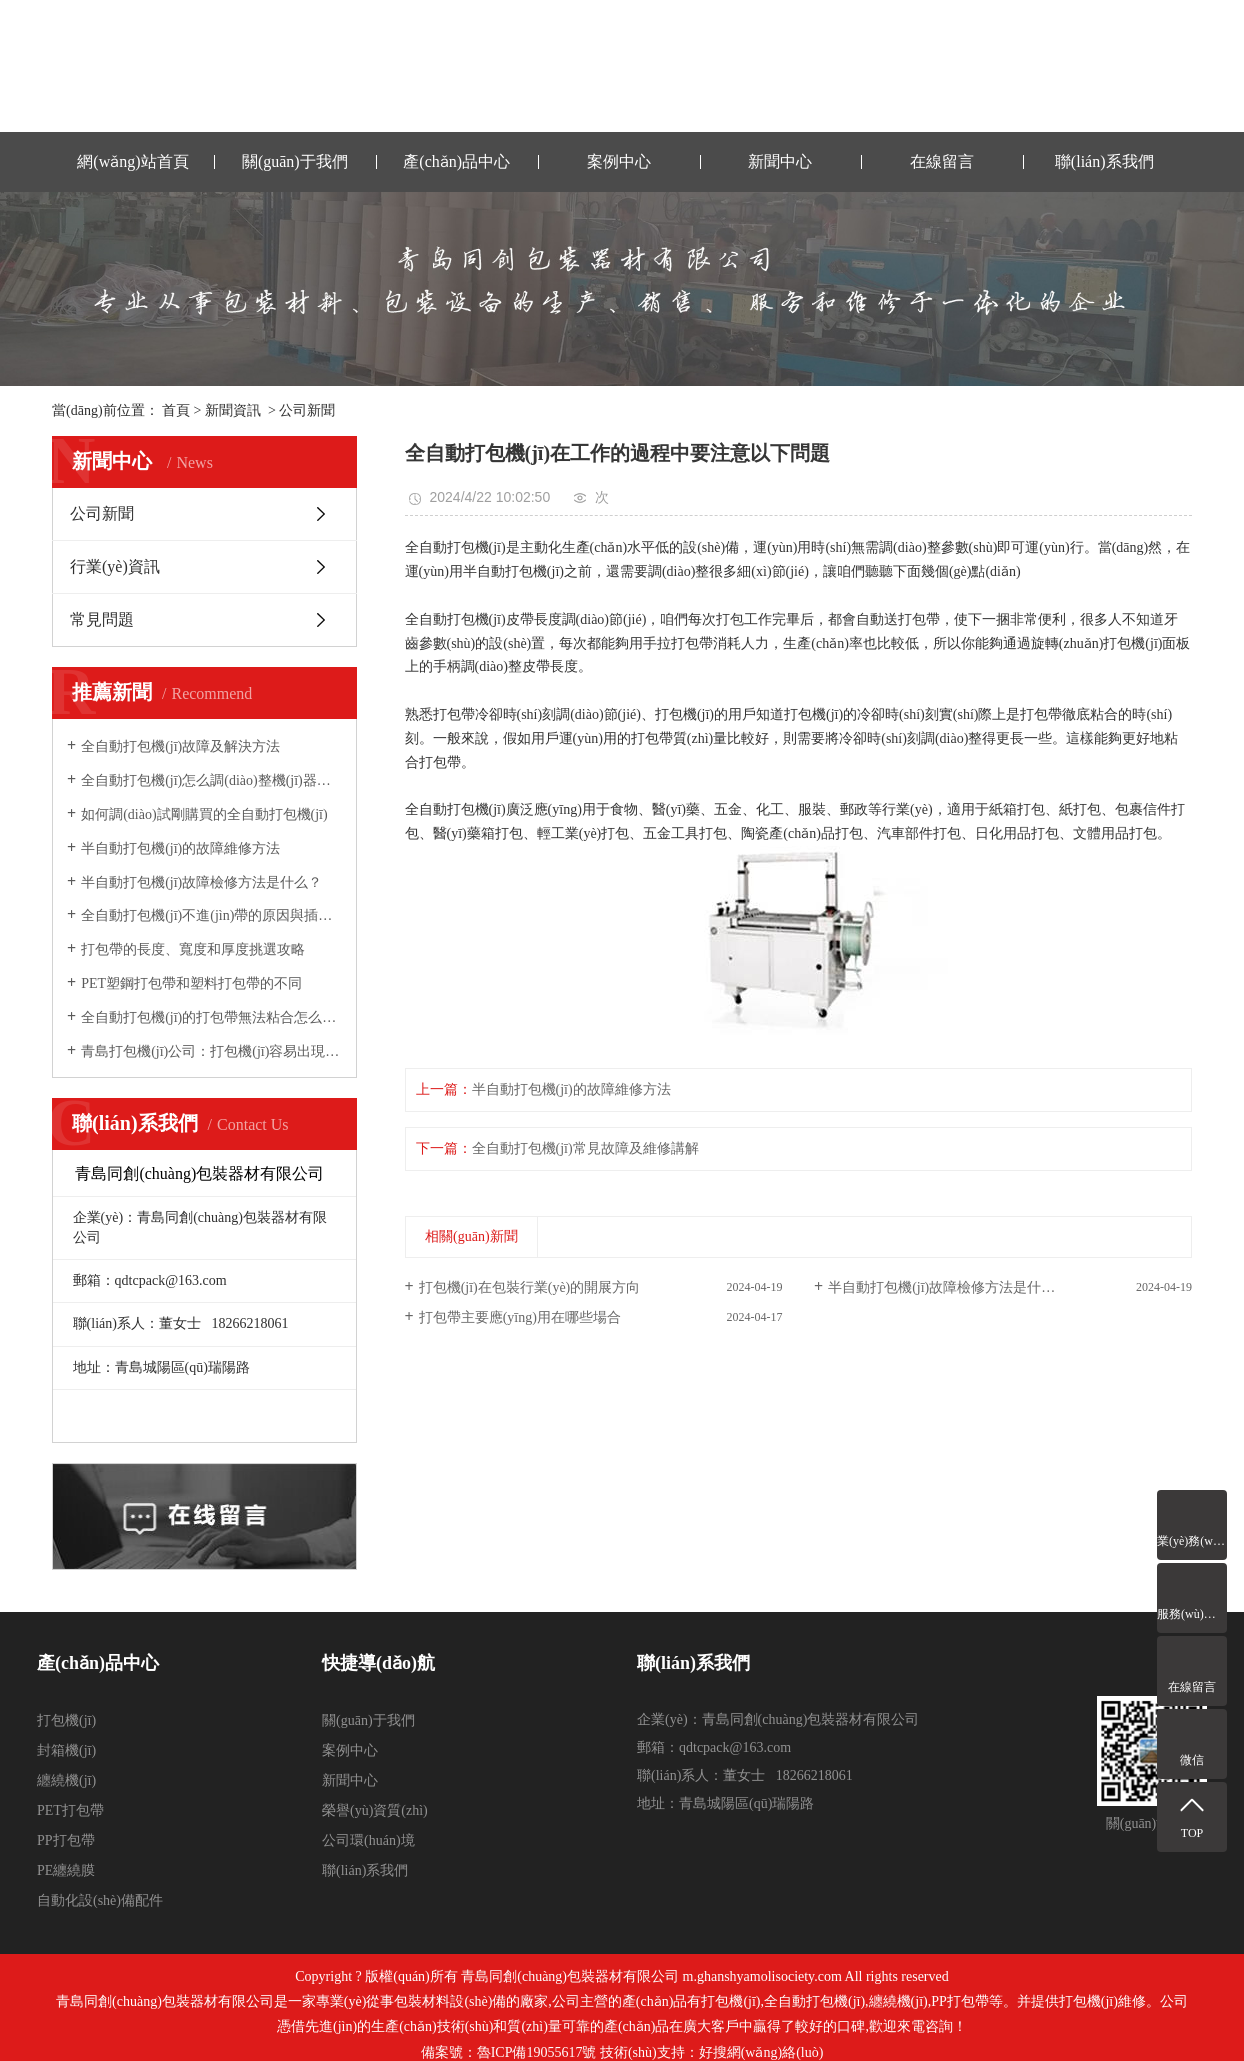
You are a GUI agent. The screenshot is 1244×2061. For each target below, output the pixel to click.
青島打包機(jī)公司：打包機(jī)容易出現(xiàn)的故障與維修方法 (211, 1051)
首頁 (176, 410)
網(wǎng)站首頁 (132, 161)
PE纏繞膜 (66, 1870)
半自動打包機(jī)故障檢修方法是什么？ (201, 882)
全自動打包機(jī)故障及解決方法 (180, 746)
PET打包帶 (70, 1810)
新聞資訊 (233, 410)
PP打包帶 (66, 1840)
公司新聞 (307, 410)
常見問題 (102, 619)
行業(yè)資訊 (115, 566)
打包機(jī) (66, 1720)
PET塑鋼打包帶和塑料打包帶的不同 (191, 983)
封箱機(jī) (66, 1750)
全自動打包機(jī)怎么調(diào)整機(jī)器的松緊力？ (211, 780)
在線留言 (942, 161)
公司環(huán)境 (368, 1840)
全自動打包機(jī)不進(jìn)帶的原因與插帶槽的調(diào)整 (211, 915)
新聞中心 (780, 161)
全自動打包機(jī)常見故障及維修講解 (585, 1148)
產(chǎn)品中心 (456, 161)
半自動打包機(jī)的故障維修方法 (180, 848)
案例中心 (619, 161)
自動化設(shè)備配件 (100, 1900)
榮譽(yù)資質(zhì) (375, 1810)
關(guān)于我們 (295, 161)
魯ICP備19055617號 (537, 2052)
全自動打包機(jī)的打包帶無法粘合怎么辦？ (211, 1017)
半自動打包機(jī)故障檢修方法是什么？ (948, 1287)
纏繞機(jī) (66, 1780)
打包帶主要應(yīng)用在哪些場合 (520, 1317)
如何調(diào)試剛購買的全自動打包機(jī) (204, 814)
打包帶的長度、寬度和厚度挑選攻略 (193, 949)
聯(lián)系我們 (1104, 161)
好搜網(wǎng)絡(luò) (761, 2052)
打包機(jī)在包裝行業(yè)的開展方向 (530, 1287)
